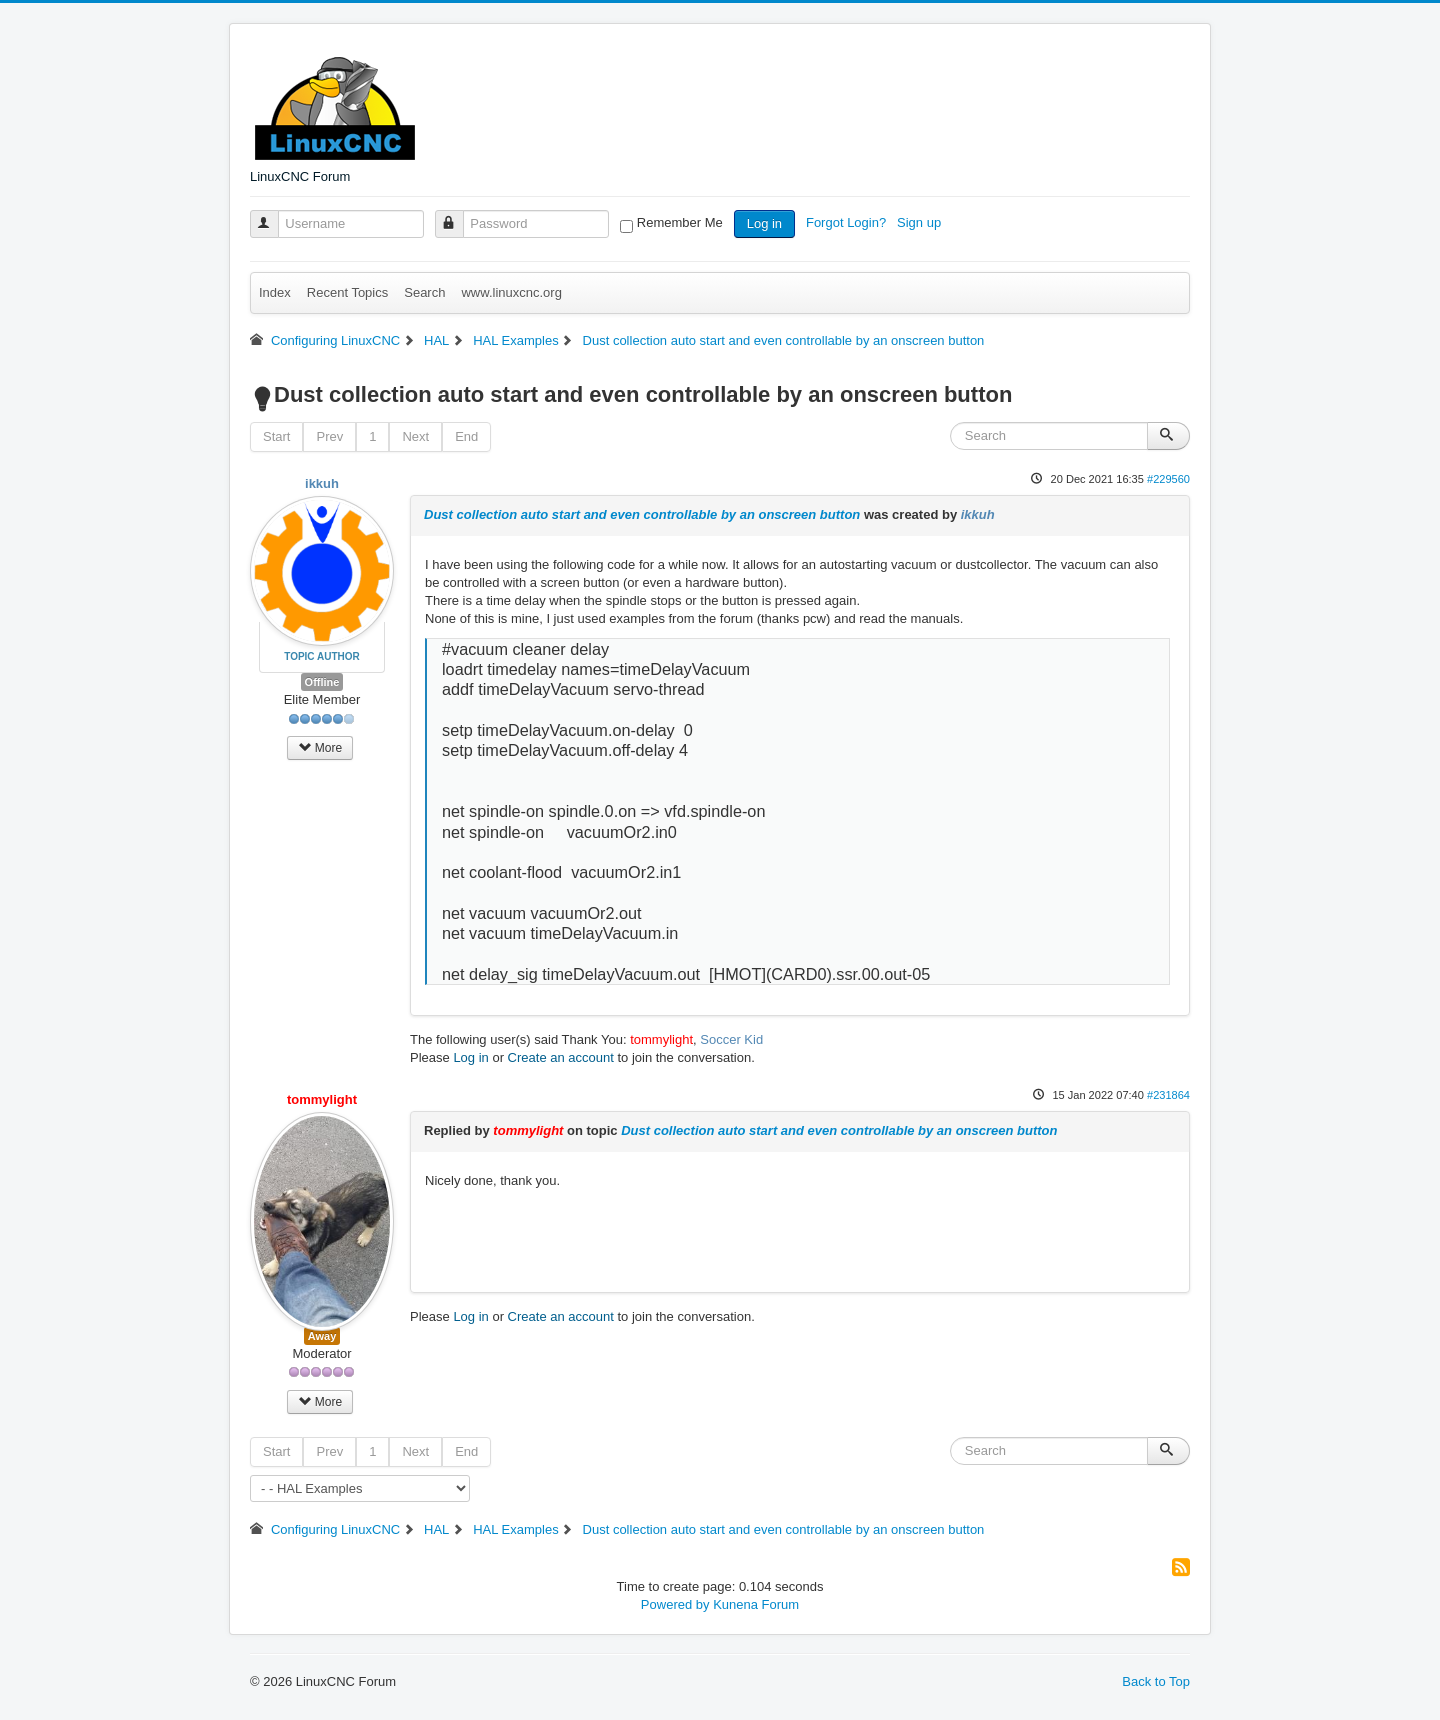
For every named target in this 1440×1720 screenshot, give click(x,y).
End (466, 436)
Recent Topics (347, 292)
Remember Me (680, 222)
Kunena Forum (756, 1604)
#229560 (1168, 479)
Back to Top (1156, 1681)
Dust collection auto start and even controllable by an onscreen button (642, 514)
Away (322, 1336)
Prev (329, 436)
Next (415, 436)
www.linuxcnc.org (511, 292)
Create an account (561, 1057)
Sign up (921, 222)
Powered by (675, 1604)
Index (275, 292)
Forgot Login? (848, 222)
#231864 (1168, 1095)
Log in (764, 223)
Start (276, 436)
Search (424, 292)
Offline (322, 682)
